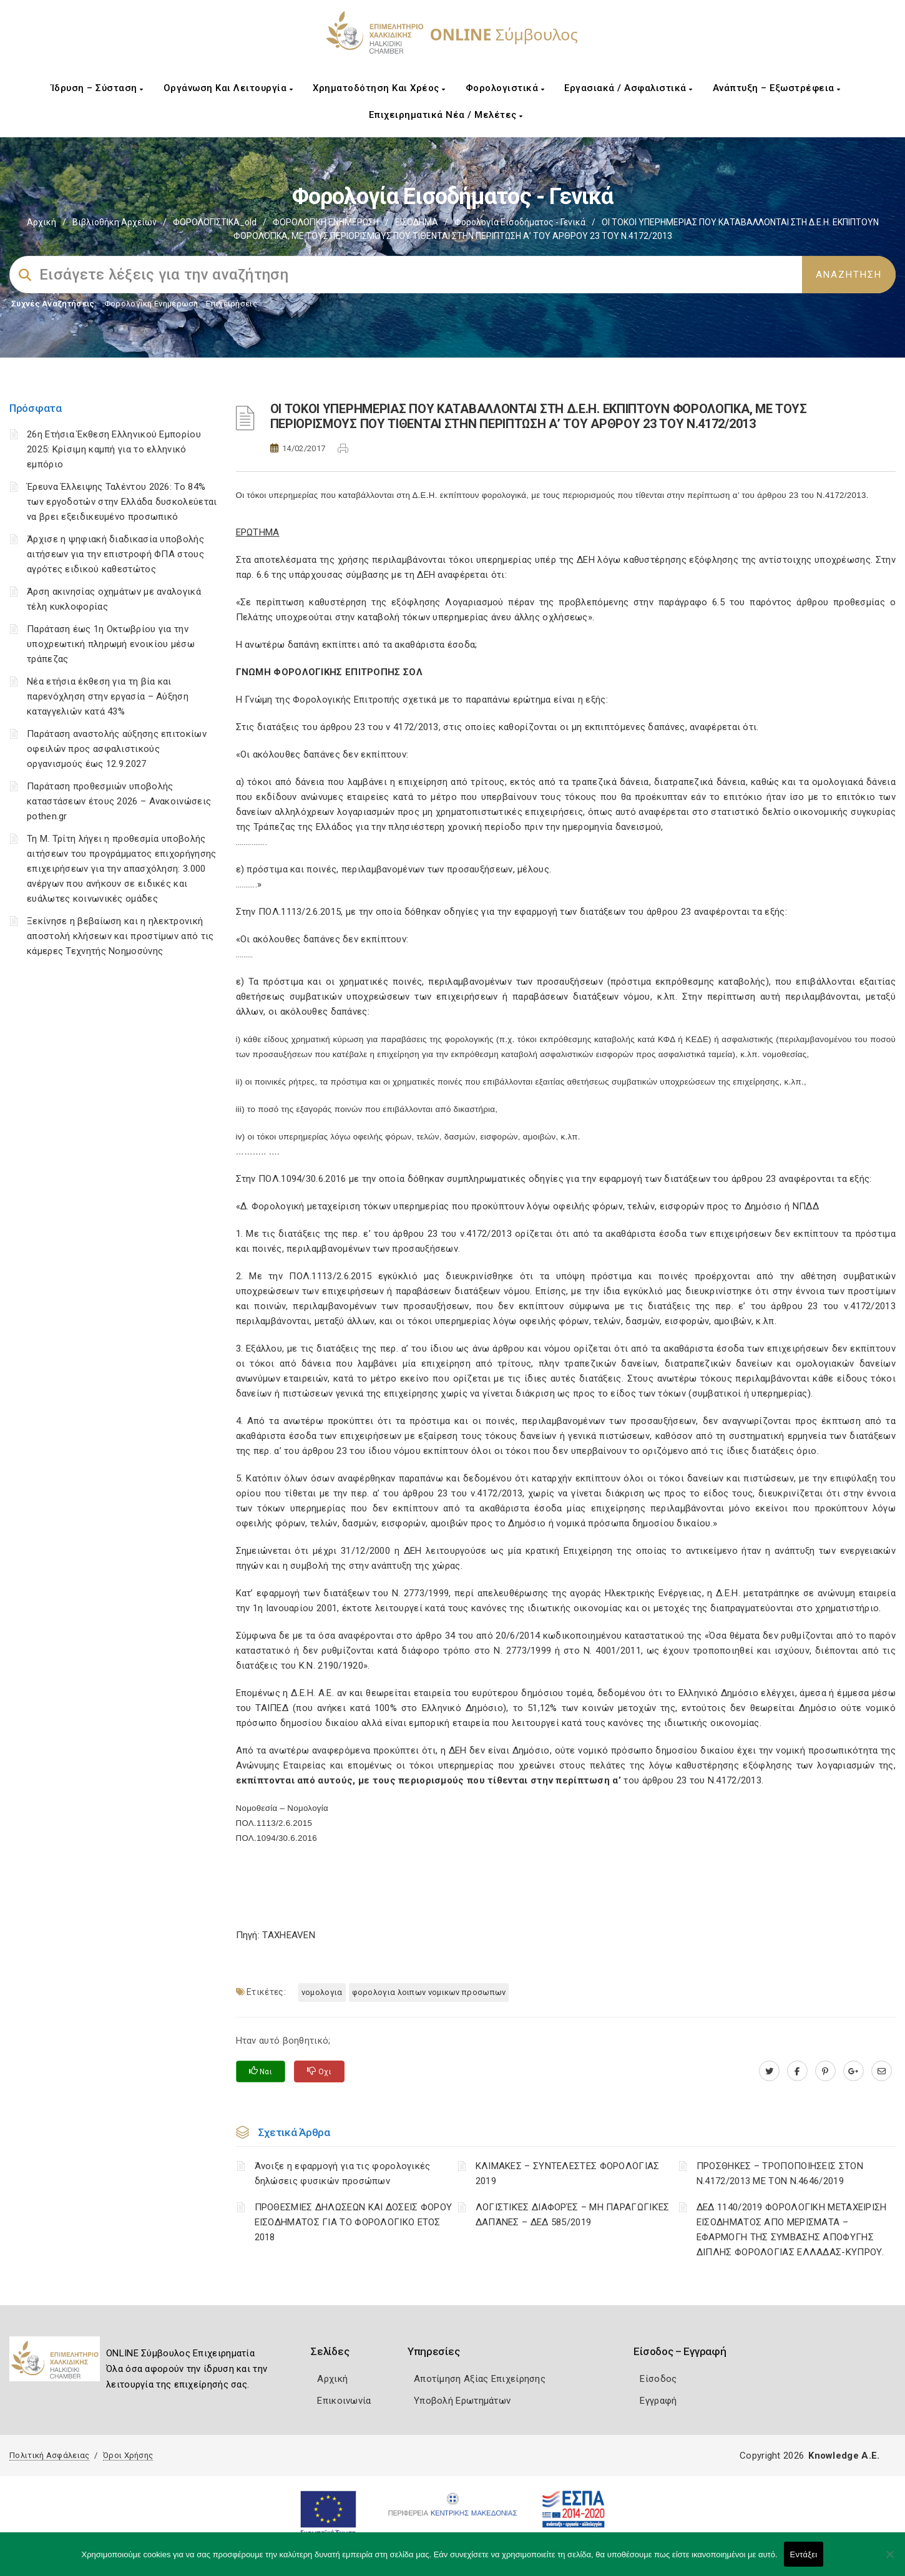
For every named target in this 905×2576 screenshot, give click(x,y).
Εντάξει (804, 2554)
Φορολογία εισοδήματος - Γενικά (519, 222)
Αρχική (41, 222)
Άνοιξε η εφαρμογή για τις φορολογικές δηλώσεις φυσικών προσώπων (343, 2173)
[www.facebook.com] (797, 2071)
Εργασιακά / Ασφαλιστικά (628, 88)
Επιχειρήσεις (231, 303)
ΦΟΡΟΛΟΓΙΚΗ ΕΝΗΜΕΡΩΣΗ (326, 222)
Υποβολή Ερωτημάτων (462, 2400)
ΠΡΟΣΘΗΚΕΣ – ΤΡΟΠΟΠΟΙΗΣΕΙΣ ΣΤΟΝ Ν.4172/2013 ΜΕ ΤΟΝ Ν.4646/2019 (780, 2173)
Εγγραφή (658, 2400)
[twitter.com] (769, 2071)
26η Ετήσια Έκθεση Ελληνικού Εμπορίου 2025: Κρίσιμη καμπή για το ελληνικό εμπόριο (114, 449)
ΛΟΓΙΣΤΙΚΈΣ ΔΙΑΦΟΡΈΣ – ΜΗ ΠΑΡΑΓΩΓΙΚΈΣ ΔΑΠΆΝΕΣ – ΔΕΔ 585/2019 (573, 2215)
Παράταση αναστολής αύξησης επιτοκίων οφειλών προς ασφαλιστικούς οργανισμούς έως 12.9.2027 (117, 748)
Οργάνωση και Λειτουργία (228, 88)
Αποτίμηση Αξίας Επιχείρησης (479, 2378)
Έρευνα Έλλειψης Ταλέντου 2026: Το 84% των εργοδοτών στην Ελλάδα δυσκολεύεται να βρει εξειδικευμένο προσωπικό (122, 501)
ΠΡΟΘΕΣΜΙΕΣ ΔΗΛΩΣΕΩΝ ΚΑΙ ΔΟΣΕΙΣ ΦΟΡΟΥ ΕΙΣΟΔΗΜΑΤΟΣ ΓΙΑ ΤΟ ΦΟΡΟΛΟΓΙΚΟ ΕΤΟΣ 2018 (353, 2222)
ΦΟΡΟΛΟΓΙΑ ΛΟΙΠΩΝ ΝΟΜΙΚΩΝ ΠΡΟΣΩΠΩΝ (429, 1992)
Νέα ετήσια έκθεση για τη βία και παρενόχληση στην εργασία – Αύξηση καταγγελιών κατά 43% (107, 696)
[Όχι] (889, 2560)
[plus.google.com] (853, 2071)
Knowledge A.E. (843, 2455)
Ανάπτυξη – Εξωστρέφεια (777, 88)
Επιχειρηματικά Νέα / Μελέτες (446, 114)
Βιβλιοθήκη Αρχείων (114, 222)
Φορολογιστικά (505, 88)
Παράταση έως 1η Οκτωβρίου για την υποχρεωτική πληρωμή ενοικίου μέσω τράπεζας (111, 644)
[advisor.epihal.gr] (882, 2071)
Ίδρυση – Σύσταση (97, 88)
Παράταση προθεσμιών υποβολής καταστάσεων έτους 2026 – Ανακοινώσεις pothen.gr (119, 801)
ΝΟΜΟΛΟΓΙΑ (322, 1992)
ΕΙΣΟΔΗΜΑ (416, 222)
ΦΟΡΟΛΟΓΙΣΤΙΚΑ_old (215, 222)
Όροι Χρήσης (128, 2455)
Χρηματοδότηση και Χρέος (379, 88)
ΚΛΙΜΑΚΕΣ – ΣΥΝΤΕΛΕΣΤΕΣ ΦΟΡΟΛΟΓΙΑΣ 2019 (568, 2173)
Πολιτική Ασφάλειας (49, 2455)
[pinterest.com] (825, 2071)
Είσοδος (658, 2378)
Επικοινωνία (344, 2400)
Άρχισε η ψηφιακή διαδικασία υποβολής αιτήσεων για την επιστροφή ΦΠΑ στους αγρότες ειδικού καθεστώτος (115, 554)
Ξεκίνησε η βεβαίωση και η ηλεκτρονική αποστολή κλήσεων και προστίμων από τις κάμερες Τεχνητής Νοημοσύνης (120, 936)
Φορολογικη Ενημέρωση (151, 303)
